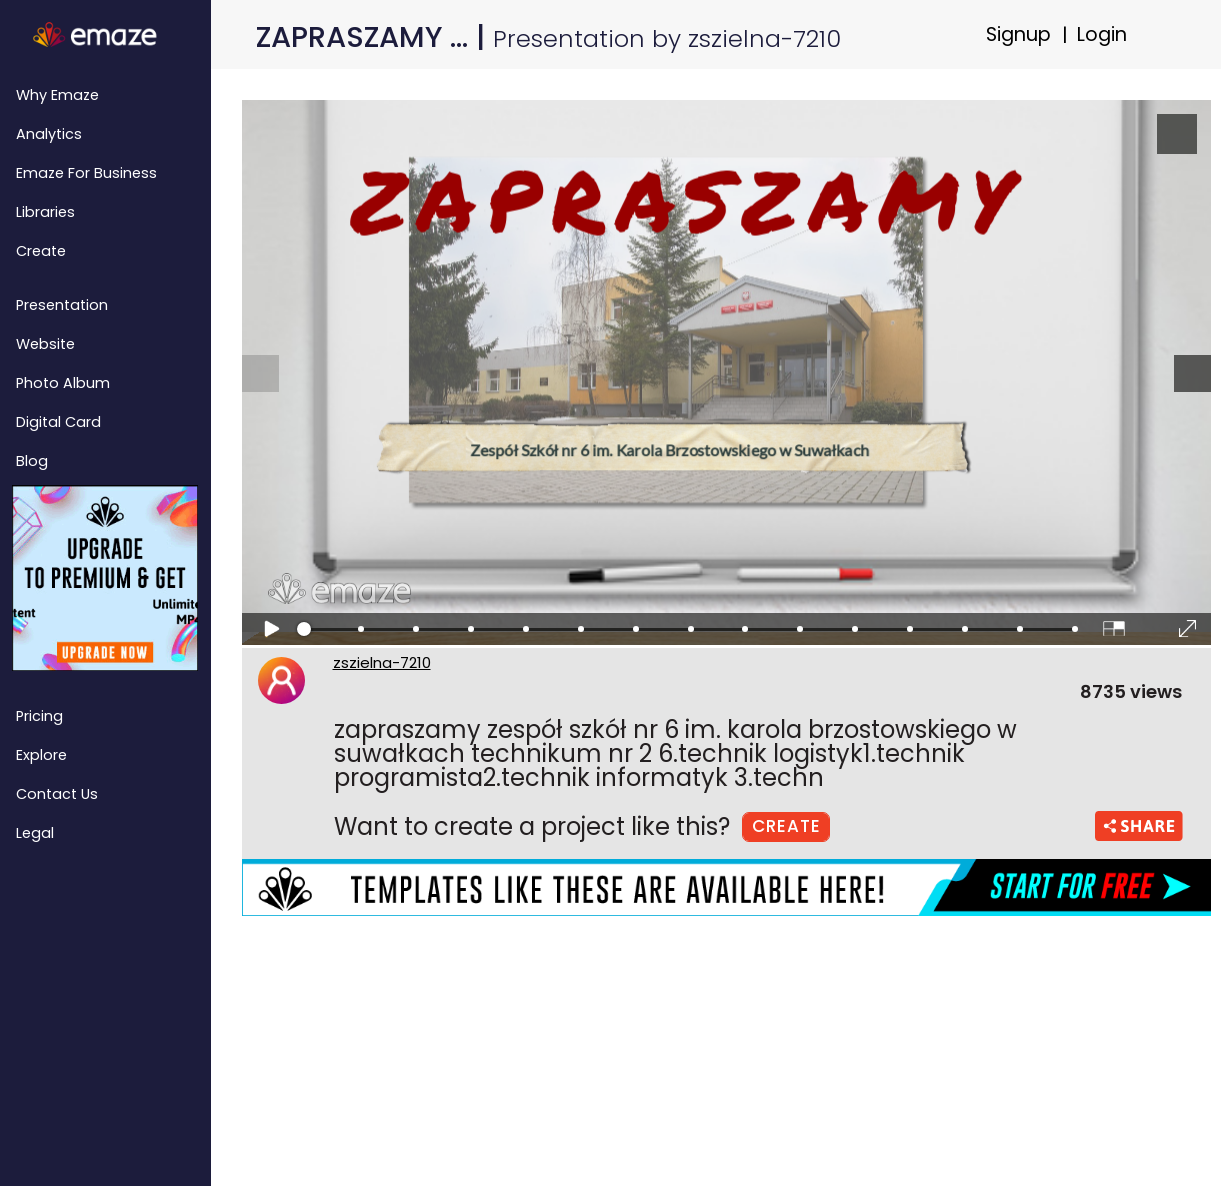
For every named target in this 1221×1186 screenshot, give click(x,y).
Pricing (39, 716)
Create (41, 251)
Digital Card (58, 422)
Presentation (62, 305)
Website (45, 344)
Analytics (49, 134)
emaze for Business (86, 173)
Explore (41, 755)
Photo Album (63, 383)
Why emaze (57, 95)
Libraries (45, 212)
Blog (32, 461)
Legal (35, 833)
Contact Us (57, 794)
